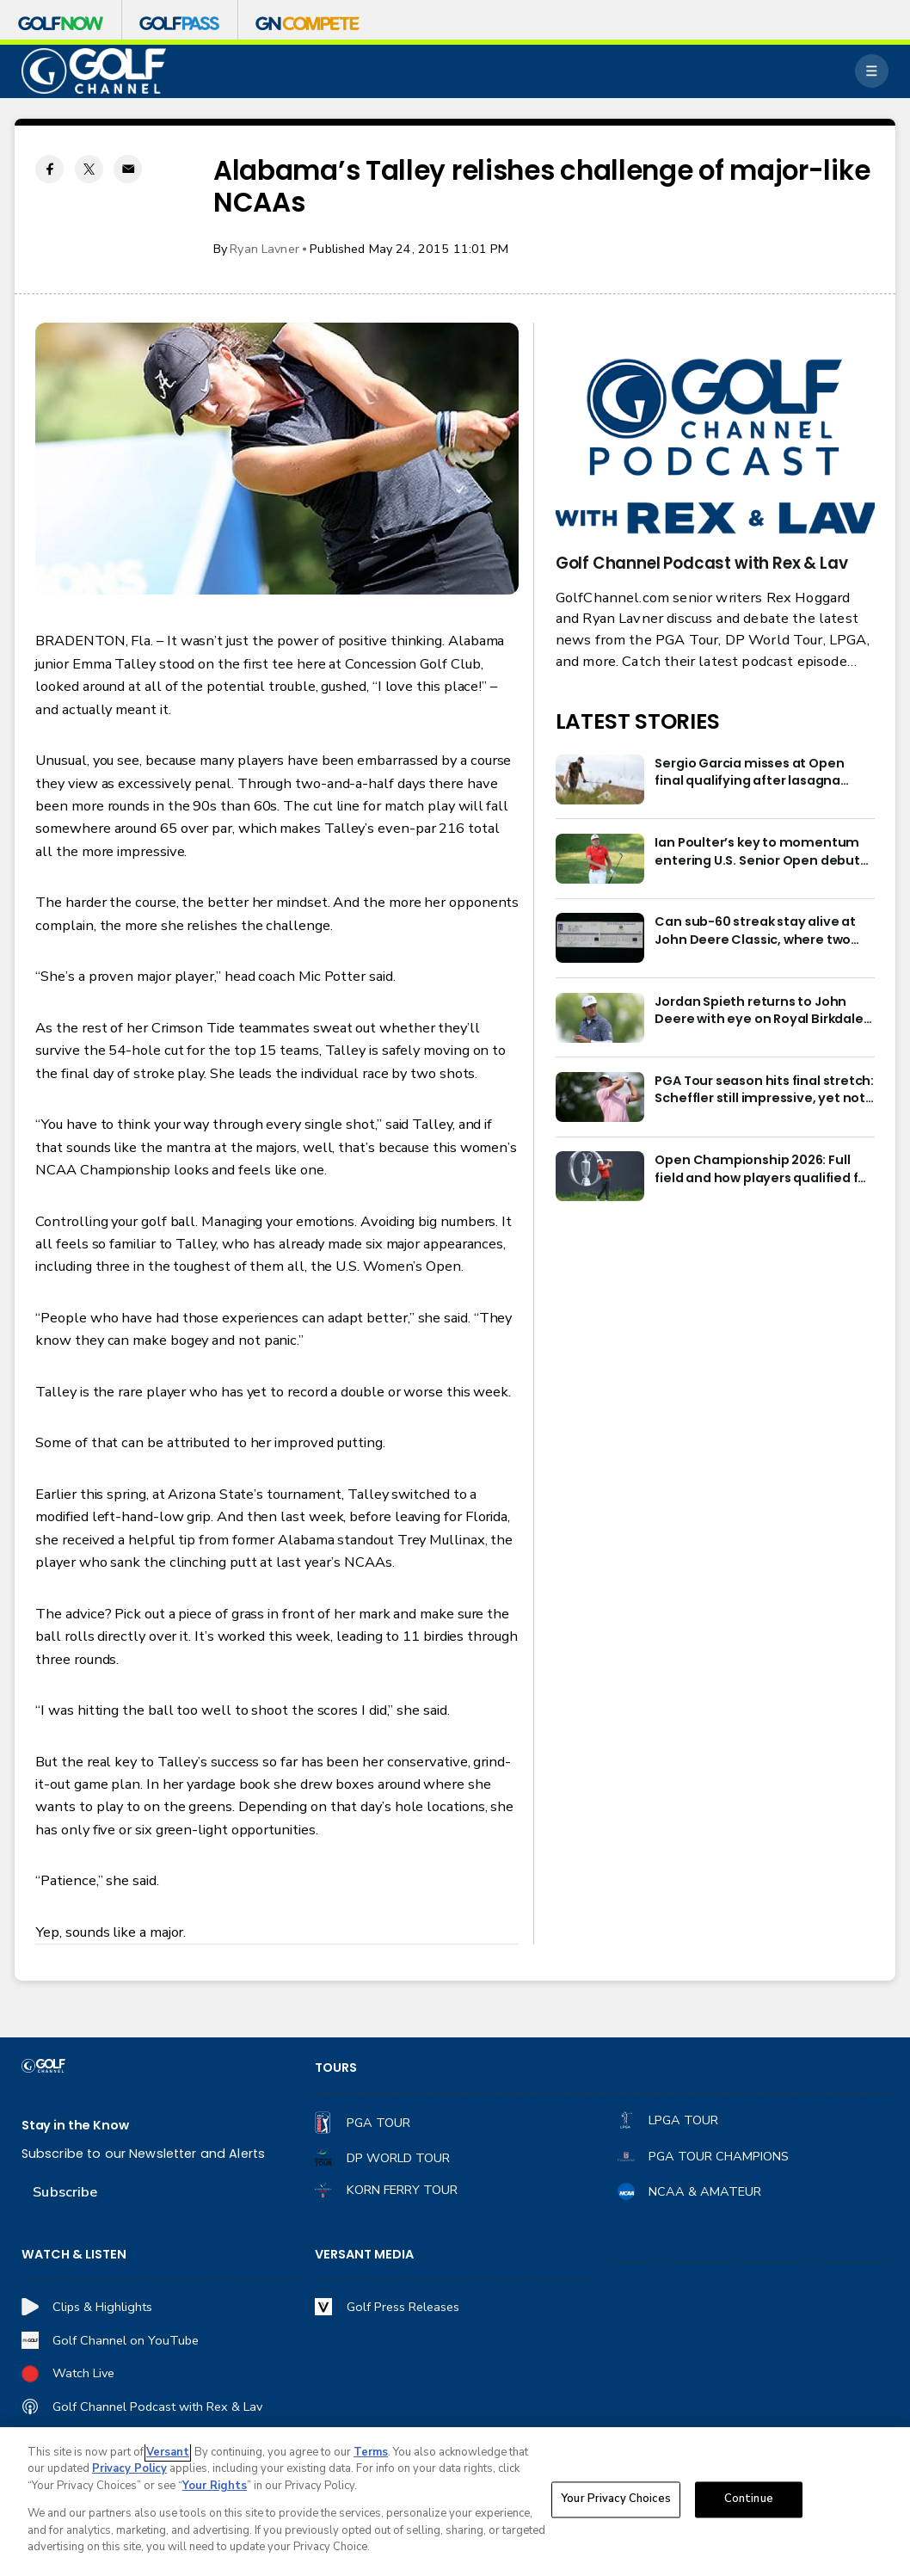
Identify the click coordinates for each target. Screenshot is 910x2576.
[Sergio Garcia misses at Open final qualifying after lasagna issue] (600, 779)
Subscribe (65, 2192)
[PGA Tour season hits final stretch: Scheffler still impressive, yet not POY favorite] (600, 1097)
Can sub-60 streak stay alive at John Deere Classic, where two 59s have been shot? (755, 930)
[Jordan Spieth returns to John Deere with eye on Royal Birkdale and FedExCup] (600, 1018)
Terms (371, 2452)
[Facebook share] (49, 169)
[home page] (94, 71)
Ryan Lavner (264, 248)
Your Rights (214, 2485)
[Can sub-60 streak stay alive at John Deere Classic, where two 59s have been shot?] (600, 938)
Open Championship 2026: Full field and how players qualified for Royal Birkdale (763, 1168)
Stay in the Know (75, 2125)
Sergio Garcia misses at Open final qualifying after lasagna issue (749, 772)
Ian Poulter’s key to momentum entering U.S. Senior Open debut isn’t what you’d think (757, 851)
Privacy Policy (129, 2468)
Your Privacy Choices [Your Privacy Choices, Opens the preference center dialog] (616, 2499)
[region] (455, 2501)
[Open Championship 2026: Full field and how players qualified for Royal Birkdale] (600, 1176)
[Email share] (128, 169)
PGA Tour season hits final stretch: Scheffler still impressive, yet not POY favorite (764, 1089)
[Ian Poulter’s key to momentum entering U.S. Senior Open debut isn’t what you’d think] (600, 859)
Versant (167, 2452)
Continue (748, 2499)
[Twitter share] (89, 169)
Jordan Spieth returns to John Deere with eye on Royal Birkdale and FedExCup (759, 1010)
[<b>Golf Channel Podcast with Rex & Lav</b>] (715, 448)
